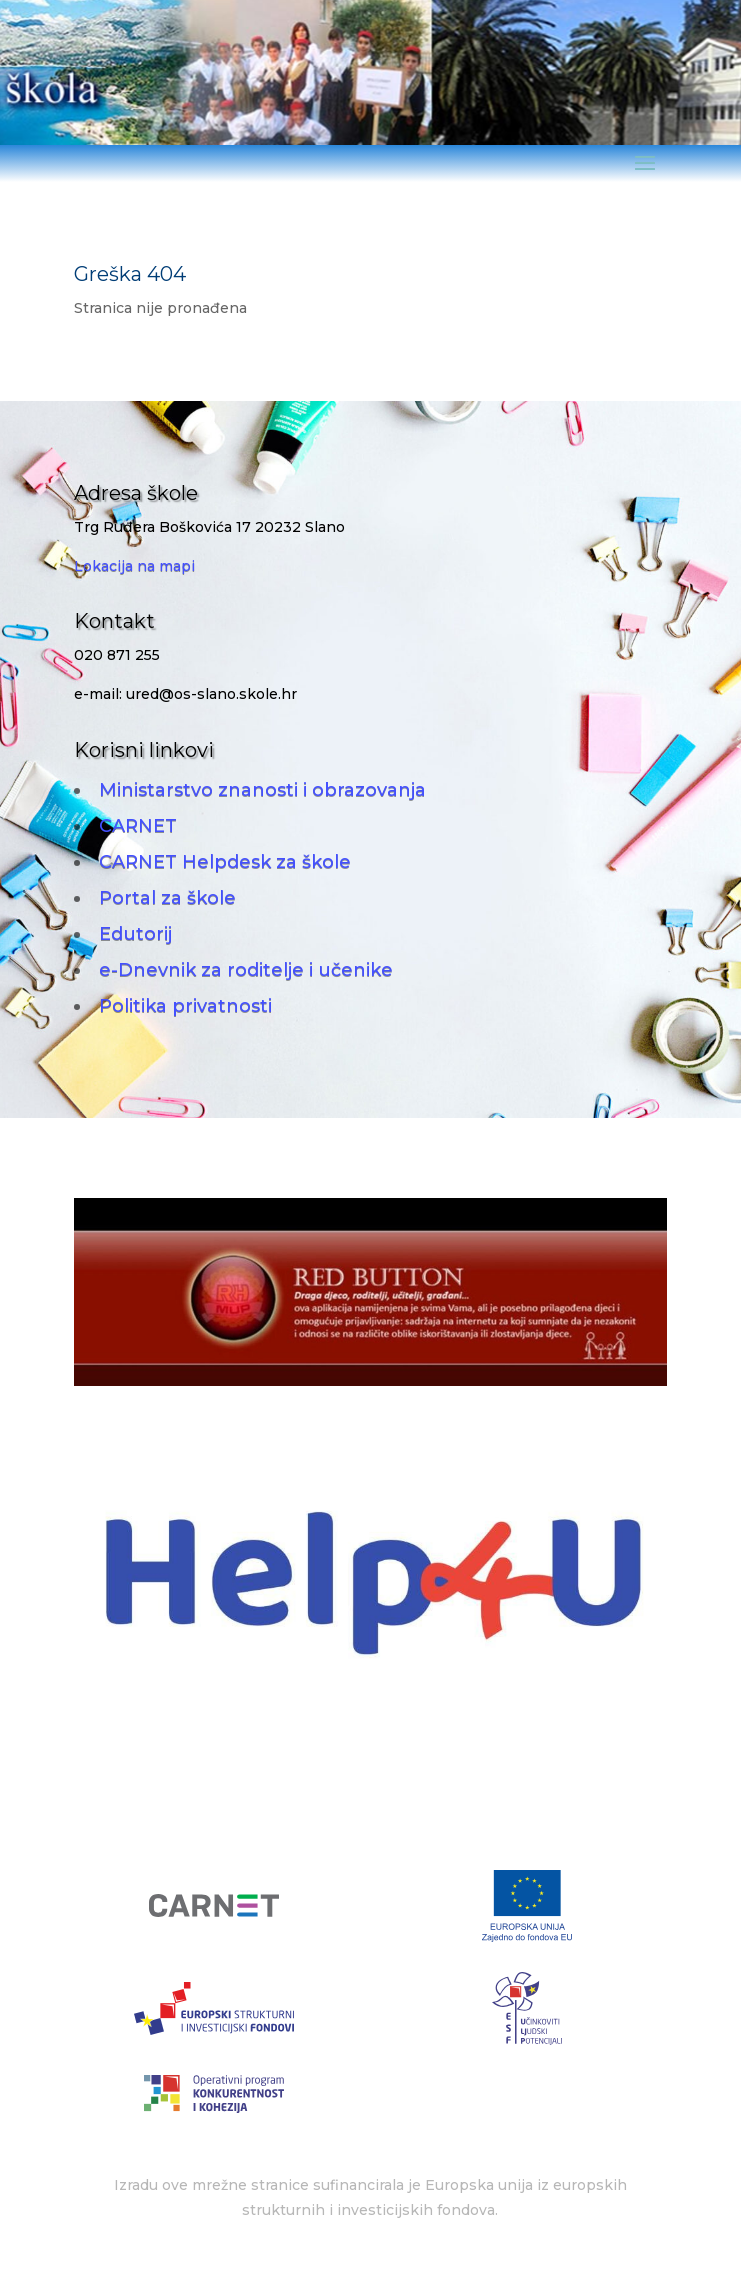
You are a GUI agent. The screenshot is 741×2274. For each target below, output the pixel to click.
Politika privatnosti (185, 1006)
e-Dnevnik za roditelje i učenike (246, 970)
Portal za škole (167, 898)
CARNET (138, 826)
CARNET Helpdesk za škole (225, 862)
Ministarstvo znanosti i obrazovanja (262, 790)
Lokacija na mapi (134, 566)
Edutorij (135, 934)
